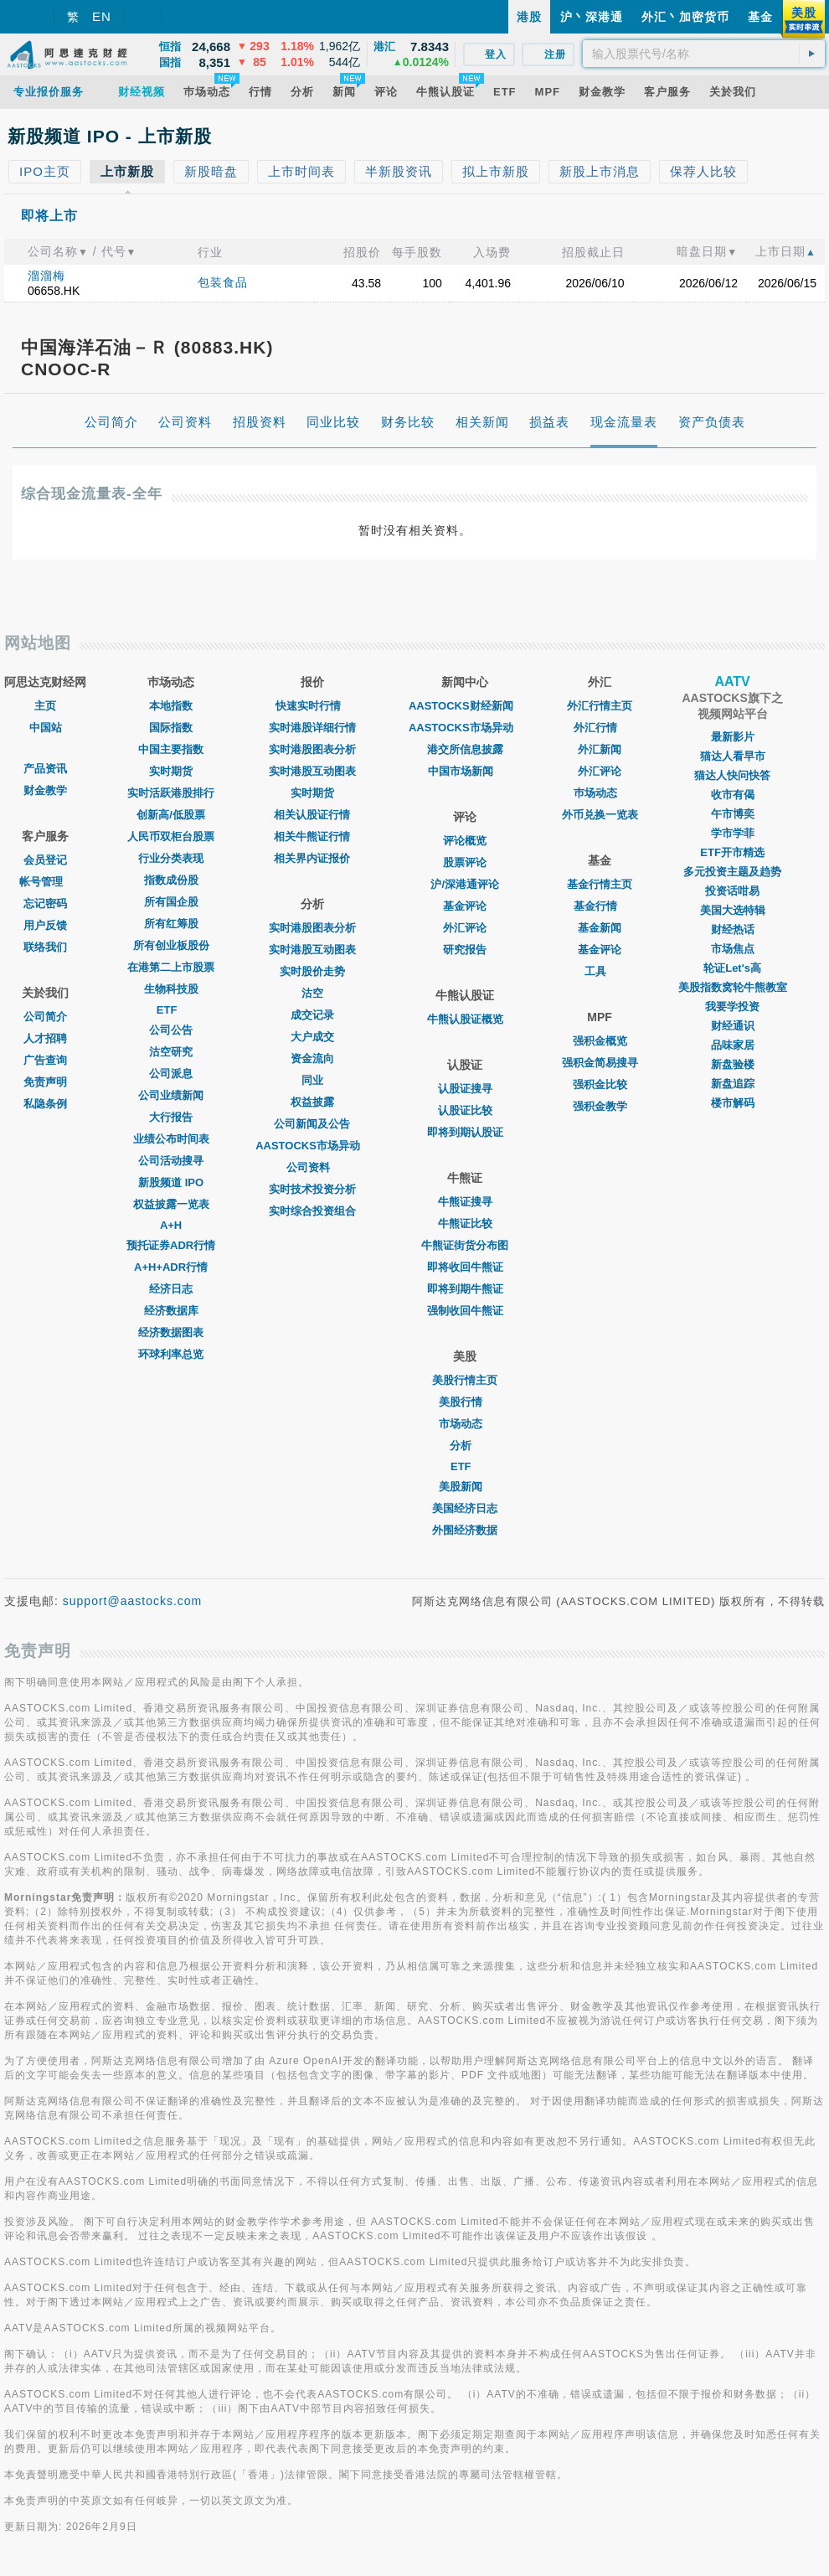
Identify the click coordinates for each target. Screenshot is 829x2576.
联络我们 (45, 947)
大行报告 (171, 1117)
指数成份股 (171, 880)
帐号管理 (45, 881)
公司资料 (312, 1167)
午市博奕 (732, 814)
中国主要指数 (170, 749)
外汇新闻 (599, 749)
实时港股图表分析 (312, 749)
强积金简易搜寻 (600, 1062)
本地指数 (171, 705)
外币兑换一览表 (600, 814)
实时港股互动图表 (312, 771)
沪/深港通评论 (464, 884)
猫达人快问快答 (732, 775)
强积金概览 (600, 1041)
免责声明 (45, 1082)
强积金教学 (600, 1106)
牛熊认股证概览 (465, 1019)
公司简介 (45, 1016)
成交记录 (312, 1015)
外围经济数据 (464, 1530)
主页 (45, 705)
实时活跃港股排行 (170, 793)
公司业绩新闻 (170, 1095)
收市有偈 (732, 794)
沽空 (312, 993)
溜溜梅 (46, 275)
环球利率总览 (170, 1354)
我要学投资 (732, 1006)
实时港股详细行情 (312, 727)
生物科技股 (171, 989)
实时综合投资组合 (312, 1211)
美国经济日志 (464, 1508)
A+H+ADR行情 (171, 1267)
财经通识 (732, 1026)
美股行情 (465, 1402)
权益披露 (312, 1102)
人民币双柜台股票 (170, 836)
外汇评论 (465, 927)
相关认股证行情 (312, 814)
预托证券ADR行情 (170, 1245)
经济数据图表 (170, 1332)
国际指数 (171, 727)
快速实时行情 (312, 705)
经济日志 (171, 1289)
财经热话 (732, 929)
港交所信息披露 (465, 749)
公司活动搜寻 (170, 1160)
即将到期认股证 (465, 1132)
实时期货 (171, 771)
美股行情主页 (464, 1380)
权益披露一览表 (171, 1204)
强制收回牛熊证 (465, 1310)
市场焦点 (732, 948)
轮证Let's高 (732, 968)
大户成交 (312, 1036)
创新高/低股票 (170, 814)
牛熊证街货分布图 (464, 1245)
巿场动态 (600, 793)
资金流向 (312, 1058)
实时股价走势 (312, 971)
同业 (312, 1080)
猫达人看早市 (732, 756)
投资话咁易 (732, 891)
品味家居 (732, 1045)
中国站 (45, 727)
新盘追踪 (732, 1083)
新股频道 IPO (170, 1182)
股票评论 (465, 862)
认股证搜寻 (465, 1088)
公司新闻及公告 (312, 1124)
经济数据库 (171, 1310)
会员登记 (45, 860)
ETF (171, 1010)
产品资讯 (45, 768)
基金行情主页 (599, 884)
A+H (171, 1225)
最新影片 (732, 736)
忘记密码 (45, 903)
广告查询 (45, 1060)
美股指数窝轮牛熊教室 (732, 987)
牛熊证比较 (465, 1223)
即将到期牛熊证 (465, 1289)
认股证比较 (465, 1110)
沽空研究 (171, 1051)
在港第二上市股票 (170, 967)
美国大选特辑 (732, 910)
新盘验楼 (732, 1064)
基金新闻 (599, 927)
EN (101, 16)
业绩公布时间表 (171, 1139)
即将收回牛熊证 (465, 1267)
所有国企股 (171, 902)
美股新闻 (465, 1486)
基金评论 (465, 906)
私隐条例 (45, 1103)
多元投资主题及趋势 (732, 871)
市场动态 (465, 1423)
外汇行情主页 (599, 705)
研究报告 (465, 949)
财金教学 (45, 790)
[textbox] (704, 53)
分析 (465, 1445)
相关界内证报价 (312, 858)
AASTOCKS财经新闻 (465, 705)
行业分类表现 (170, 858)
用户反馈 (45, 925)
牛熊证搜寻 (465, 1201)
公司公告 (171, 1030)
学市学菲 (732, 833)
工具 (599, 971)
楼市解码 (732, 1103)
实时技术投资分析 (312, 1189)
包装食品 (223, 282)
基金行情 (600, 906)
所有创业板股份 (171, 945)
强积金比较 (600, 1084)
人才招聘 (45, 1038)
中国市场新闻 (465, 771)
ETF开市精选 (732, 852)
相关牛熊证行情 (312, 836)
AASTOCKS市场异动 (311, 1145)
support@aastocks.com (133, 1601)
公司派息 (171, 1073)
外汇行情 (600, 727)
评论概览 (465, 840)
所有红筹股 (171, 923)
